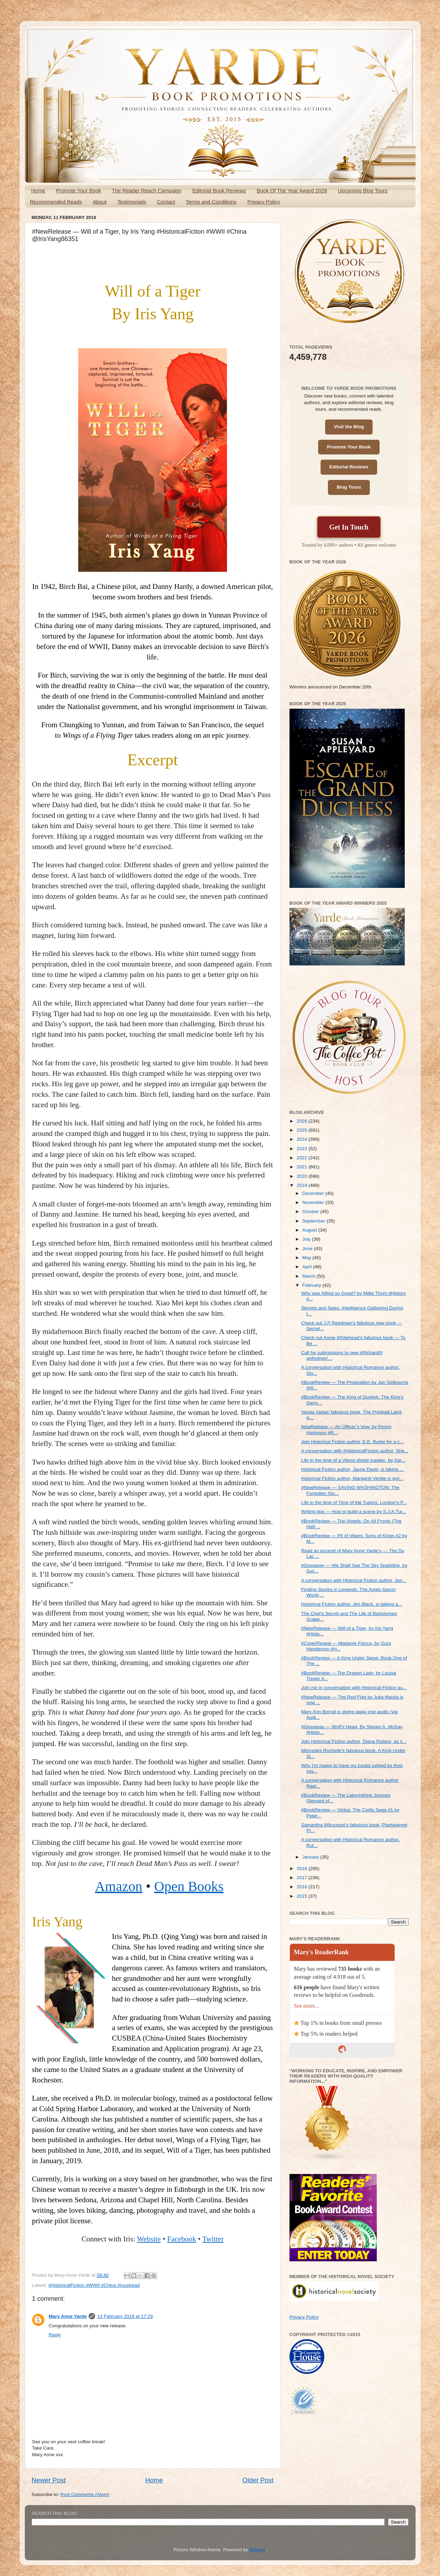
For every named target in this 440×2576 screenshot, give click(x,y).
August (310, 1230)
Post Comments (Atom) (84, 2494)
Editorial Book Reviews (219, 191)
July (307, 1239)
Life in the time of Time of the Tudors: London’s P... (354, 1502)
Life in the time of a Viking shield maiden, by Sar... (353, 1460)
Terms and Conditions (211, 202)
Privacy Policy (263, 202)
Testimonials (131, 202)
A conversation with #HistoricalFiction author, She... (354, 1450)
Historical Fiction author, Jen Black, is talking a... (351, 1604)
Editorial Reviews (348, 466)
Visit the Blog (349, 426)
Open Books (189, 1886)
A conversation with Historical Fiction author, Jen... (353, 1580)
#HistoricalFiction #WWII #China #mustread (94, 2285)
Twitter (212, 2239)
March (309, 1276)
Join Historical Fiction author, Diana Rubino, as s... (353, 1741)
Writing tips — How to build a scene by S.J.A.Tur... (353, 1511)
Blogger (257, 2549)
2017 (302, 1877)
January (311, 1857)
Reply (55, 2334)
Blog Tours (349, 487)
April (307, 1266)
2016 (302, 1886)
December (313, 1193)
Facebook (181, 2239)
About (100, 202)
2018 (302, 1868)
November (313, 1202)
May (307, 1257)
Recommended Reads (56, 202)
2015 (302, 1896)
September (314, 1221)
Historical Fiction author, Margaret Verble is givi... (352, 1478)
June (308, 1248)
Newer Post (49, 2480)
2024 (302, 1139)
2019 (302, 1185)
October (311, 1211)
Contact (166, 202)
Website (149, 2239)
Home (38, 191)
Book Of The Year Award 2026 (292, 191)
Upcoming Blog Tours (362, 191)
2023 (302, 1148)
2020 (302, 1176)
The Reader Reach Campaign (147, 191)
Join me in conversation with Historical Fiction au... (353, 1687)
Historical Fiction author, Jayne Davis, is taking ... (352, 1469)
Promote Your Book (78, 191)
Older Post (257, 2480)
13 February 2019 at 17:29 (125, 2316)
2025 (302, 1130)
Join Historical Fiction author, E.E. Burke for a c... (352, 1441)
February (312, 1285)
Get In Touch (348, 527)
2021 (302, 1166)
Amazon (118, 1886)
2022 (302, 1157)
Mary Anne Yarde (68, 2316)
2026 (302, 1121)
